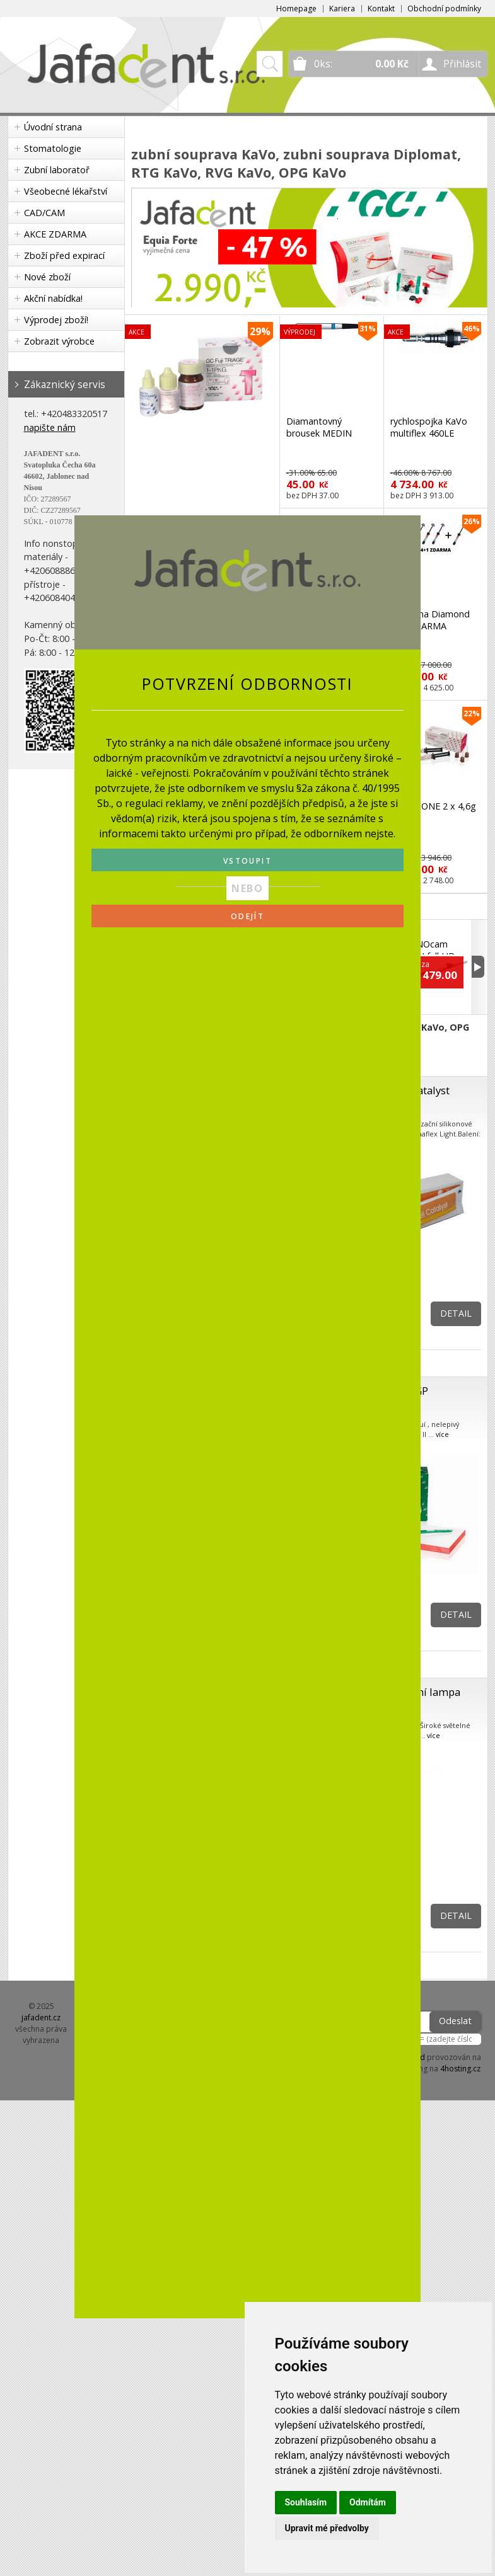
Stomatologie (52, 148)
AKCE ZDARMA (55, 234)
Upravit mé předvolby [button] (327, 2528)
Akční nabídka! (53, 298)
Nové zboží (47, 277)
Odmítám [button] (367, 2502)
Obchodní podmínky (444, 8)
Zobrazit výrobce (59, 341)
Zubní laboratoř (57, 170)
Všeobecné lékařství (65, 191)
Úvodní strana (53, 127)
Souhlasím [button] (306, 2502)
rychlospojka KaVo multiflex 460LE (428, 427)
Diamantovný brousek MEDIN (319, 427)
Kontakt (381, 8)
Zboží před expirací (64, 255)
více (442, 1434)
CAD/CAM (44, 213)
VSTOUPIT (247, 861)
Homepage (296, 8)
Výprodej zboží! (56, 320)
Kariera (342, 8)
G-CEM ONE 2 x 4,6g (433, 806)
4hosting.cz (460, 2068)
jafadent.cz (41, 2017)
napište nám (50, 427)
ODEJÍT (247, 916)
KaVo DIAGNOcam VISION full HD (425, 944)
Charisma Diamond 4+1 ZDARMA (430, 620)
